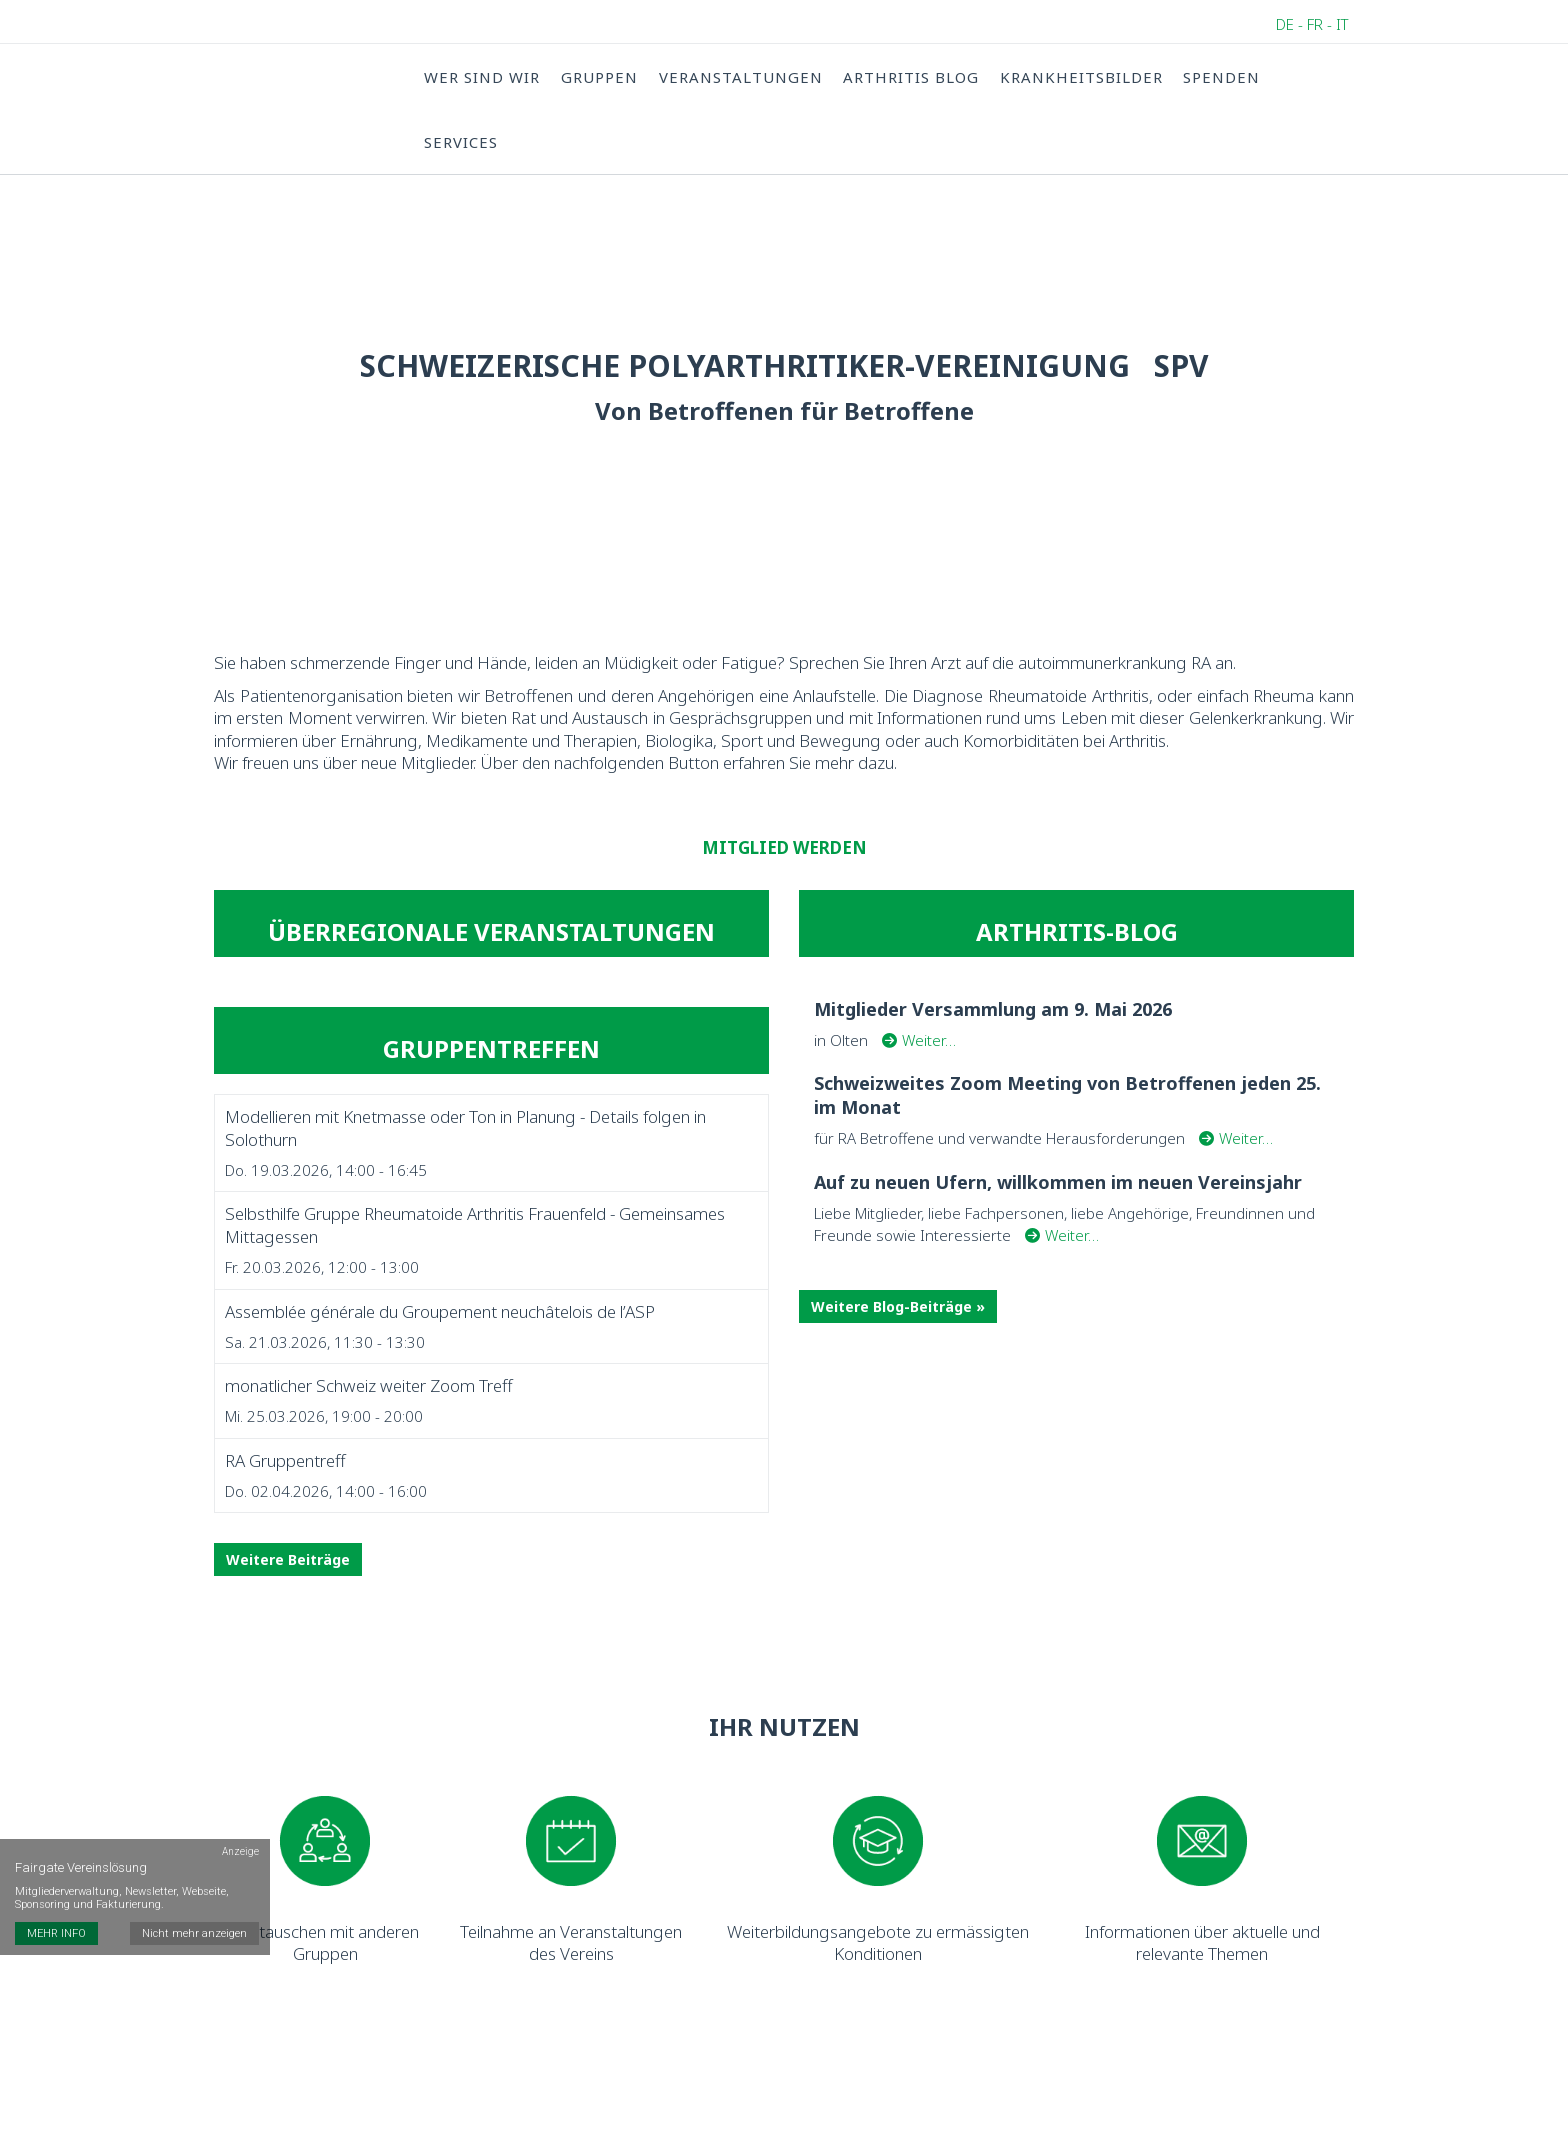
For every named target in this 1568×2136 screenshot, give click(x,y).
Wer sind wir (482, 77)
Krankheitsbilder (1078, 77)
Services (461, 143)
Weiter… (919, 1047)
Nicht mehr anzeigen (195, 1900)
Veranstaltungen (739, 77)
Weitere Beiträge (288, 1567)
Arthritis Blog (909, 77)
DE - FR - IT (1312, 24)
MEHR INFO (56, 1900)
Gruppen (598, 77)
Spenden (1218, 77)
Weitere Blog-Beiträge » (898, 1313)
